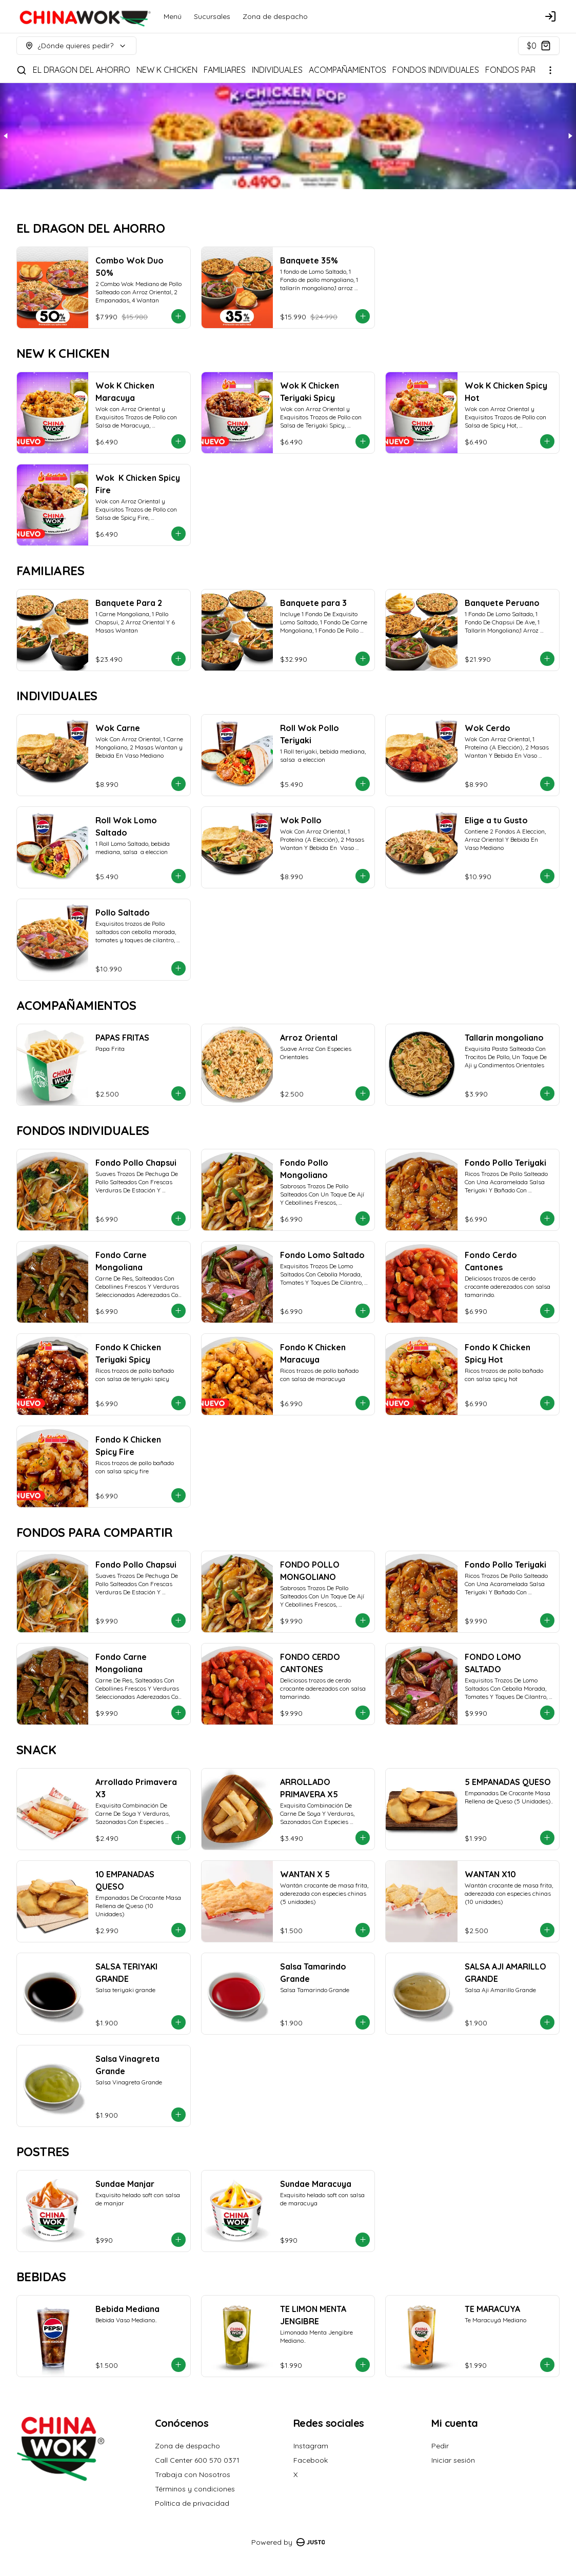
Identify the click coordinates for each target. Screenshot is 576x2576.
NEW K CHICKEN (166, 70)
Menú (173, 16)
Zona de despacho (275, 16)
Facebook (310, 2460)
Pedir (440, 2445)
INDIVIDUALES (277, 70)
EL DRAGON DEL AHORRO (81, 70)
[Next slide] (570, 136)
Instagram (310, 2445)
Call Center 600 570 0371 (197, 2460)
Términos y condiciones (195, 2488)
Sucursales (212, 16)
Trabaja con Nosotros (192, 2474)
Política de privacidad (192, 2503)
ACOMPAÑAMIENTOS (347, 70)
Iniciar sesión (453, 2460)
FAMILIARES (225, 70)
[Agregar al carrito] (178, 316)
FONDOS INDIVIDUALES (435, 70)
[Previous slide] (6, 136)
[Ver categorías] (550, 70)
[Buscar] (21, 70)
